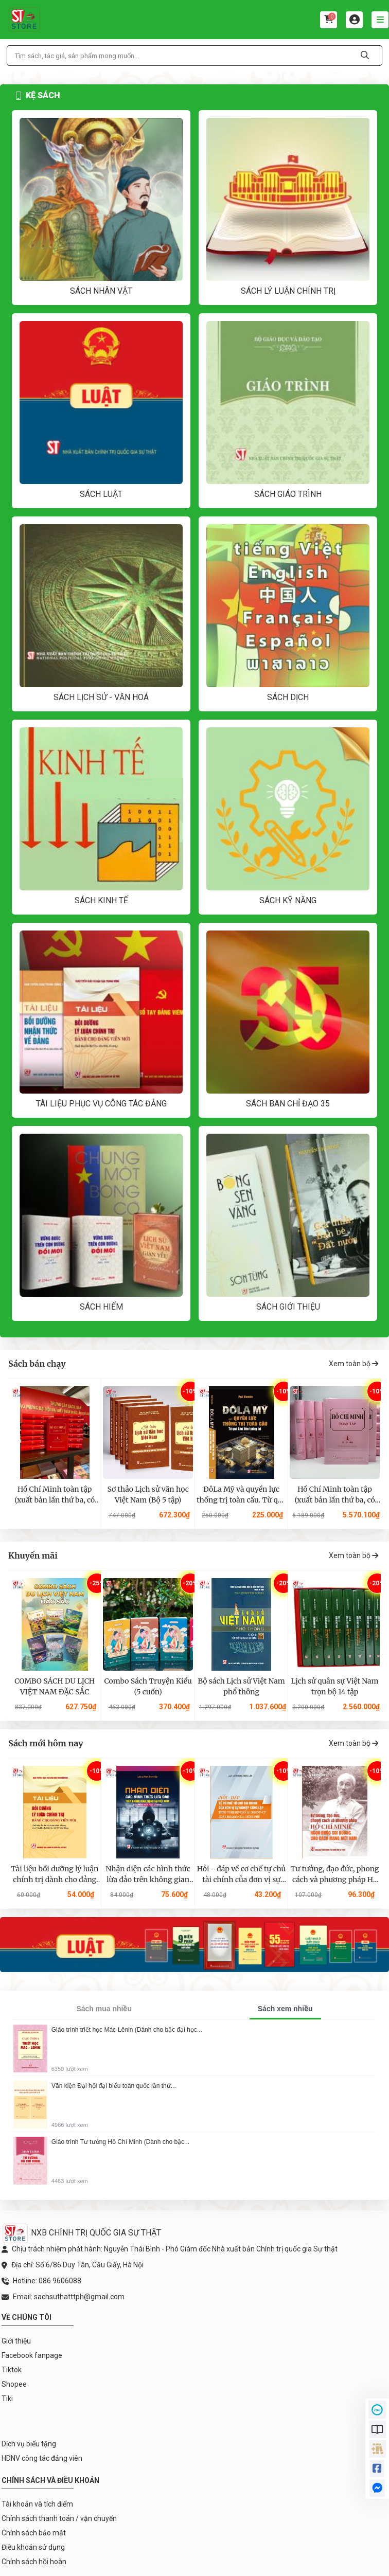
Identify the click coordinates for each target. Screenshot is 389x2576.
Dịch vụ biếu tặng (29, 2444)
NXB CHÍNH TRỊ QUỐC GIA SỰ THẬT (81, 2233)
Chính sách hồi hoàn (34, 2561)
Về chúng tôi (26, 2317)
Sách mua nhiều (104, 2009)
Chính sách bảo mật (34, 2533)
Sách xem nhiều (285, 2009)
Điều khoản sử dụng (33, 2547)
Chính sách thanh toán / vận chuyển (59, 2518)
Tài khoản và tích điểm (37, 2504)
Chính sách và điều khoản (50, 2480)
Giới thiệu (16, 2341)
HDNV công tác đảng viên (42, 2458)
